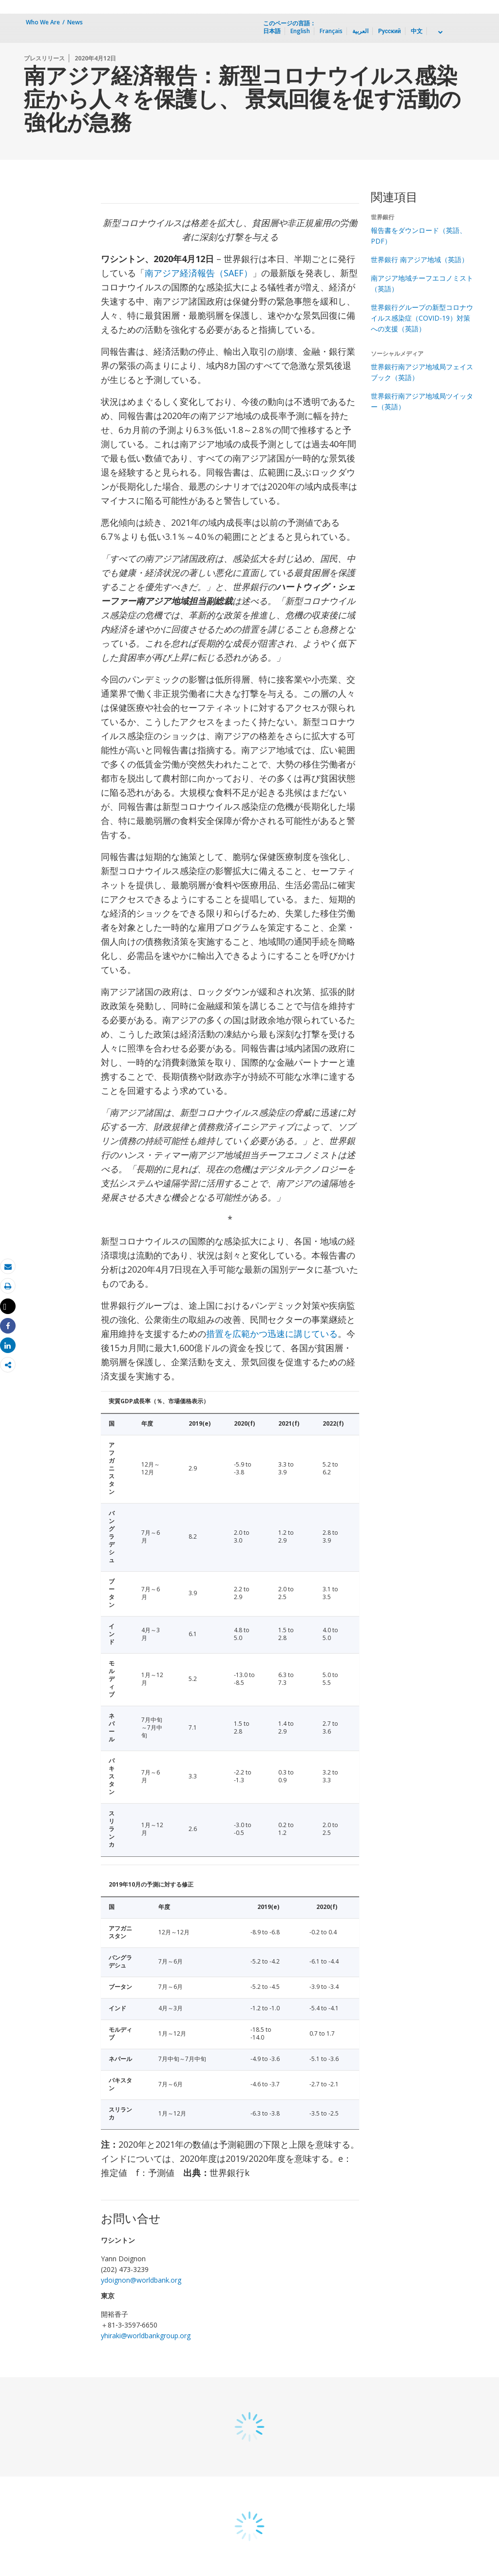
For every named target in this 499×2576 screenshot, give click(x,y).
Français (331, 31)
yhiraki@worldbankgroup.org (146, 2335)
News (75, 22)
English (300, 31)
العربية (360, 31)
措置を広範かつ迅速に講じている (272, 1333)
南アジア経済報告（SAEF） (198, 273)
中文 (416, 31)
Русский (389, 31)
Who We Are (43, 22)
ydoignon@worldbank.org (141, 2280)
